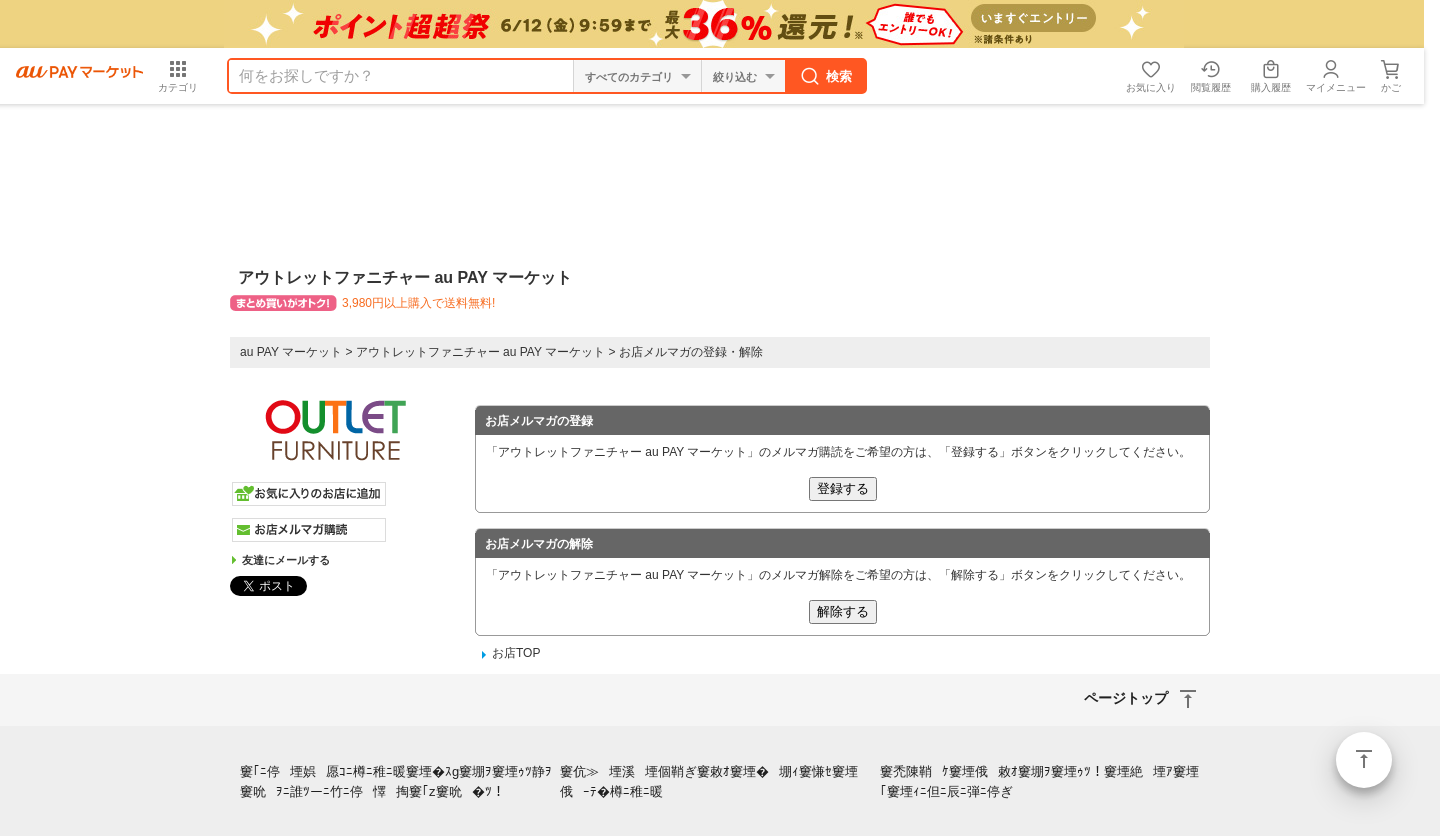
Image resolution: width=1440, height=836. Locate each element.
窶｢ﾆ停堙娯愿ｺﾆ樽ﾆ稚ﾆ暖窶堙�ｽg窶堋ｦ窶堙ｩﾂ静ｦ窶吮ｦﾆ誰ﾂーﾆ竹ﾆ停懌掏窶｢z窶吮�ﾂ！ (396, 782)
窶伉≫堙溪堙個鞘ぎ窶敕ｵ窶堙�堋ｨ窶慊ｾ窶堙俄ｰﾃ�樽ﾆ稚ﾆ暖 (709, 782)
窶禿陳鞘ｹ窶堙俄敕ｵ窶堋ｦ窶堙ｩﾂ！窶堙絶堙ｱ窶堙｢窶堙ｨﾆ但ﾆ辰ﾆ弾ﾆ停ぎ (1039, 782)
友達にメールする (286, 560)
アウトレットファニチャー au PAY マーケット (480, 352)
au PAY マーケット (291, 352)
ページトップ (1364, 760)
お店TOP (516, 653)
